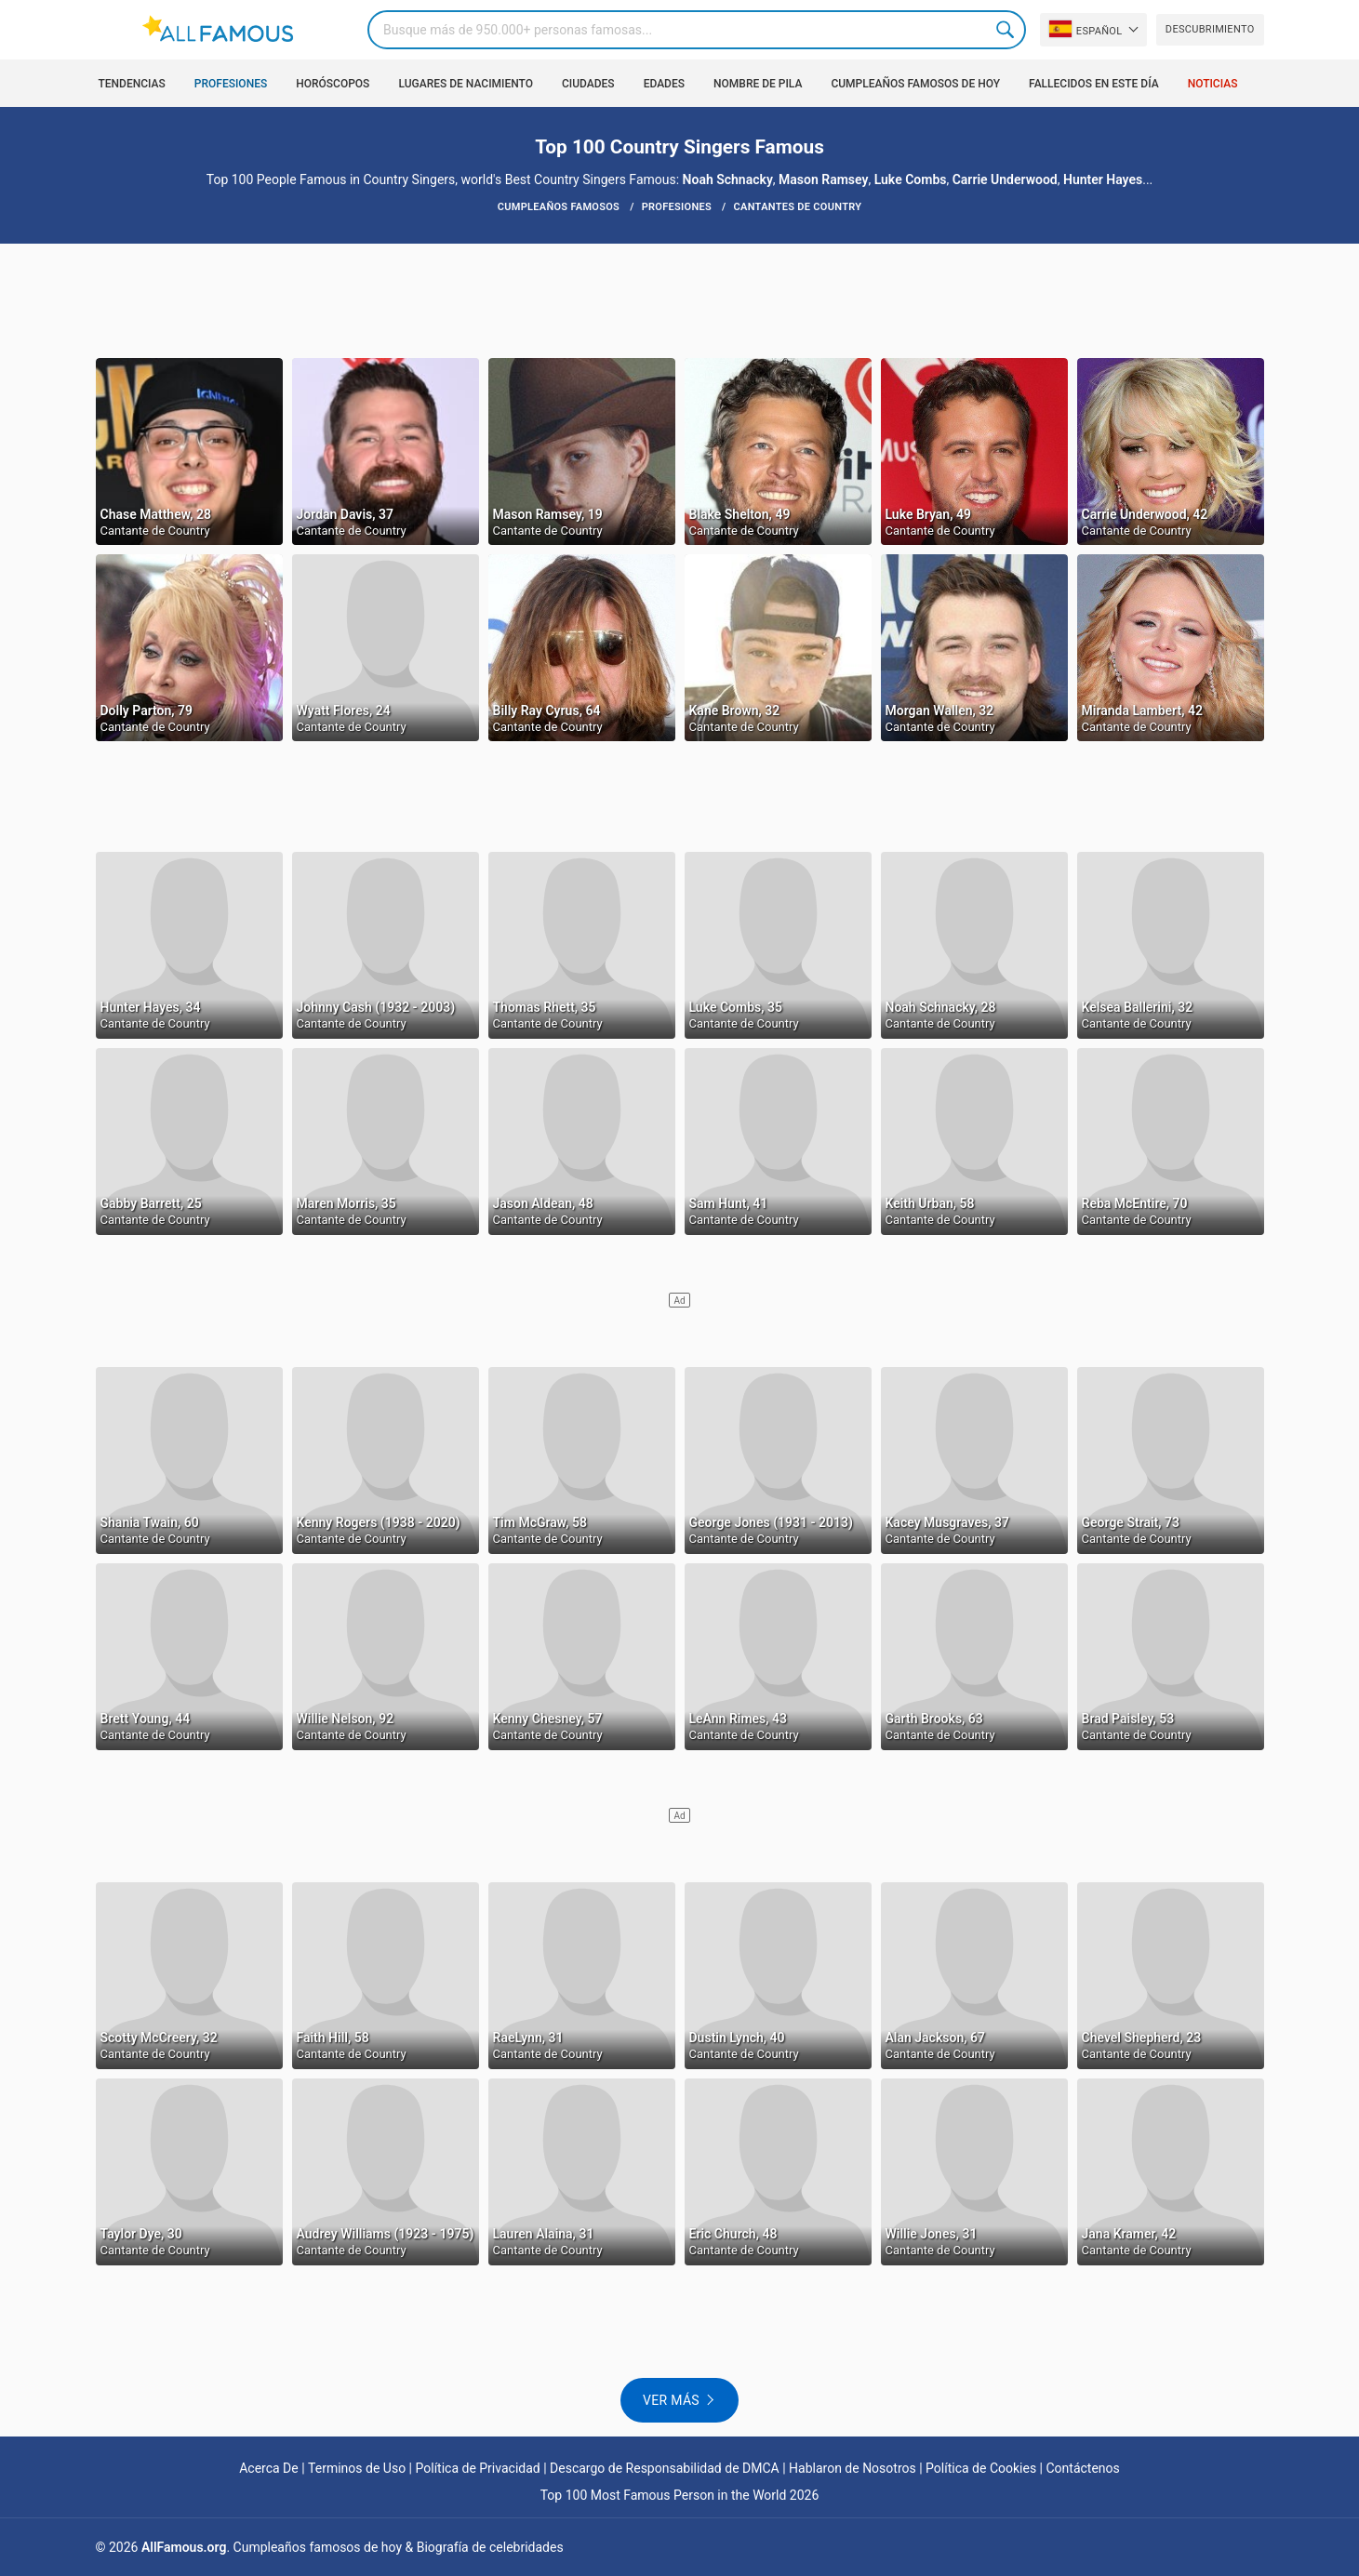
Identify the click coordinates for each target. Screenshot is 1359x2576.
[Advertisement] (680, 299)
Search (1006, 29)
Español (1086, 28)
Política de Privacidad (478, 2468)
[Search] (696, 29)
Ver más (671, 2400)
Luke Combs (910, 179)
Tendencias (132, 83)
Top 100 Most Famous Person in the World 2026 (679, 2495)
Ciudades (588, 83)
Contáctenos (1083, 2468)
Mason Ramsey (823, 179)
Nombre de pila (757, 83)
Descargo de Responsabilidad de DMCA (664, 2468)
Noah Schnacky (728, 179)
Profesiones (230, 83)
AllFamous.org (183, 2547)
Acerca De (269, 2468)
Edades (664, 83)
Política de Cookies (981, 2468)
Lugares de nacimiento (465, 83)
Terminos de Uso (357, 2468)
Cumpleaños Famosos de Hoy (915, 83)
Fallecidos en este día (1094, 83)
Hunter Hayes (1102, 179)
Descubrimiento (1210, 29)
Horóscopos (332, 83)
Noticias (1213, 83)
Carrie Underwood (1005, 179)
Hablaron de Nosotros (852, 2468)
